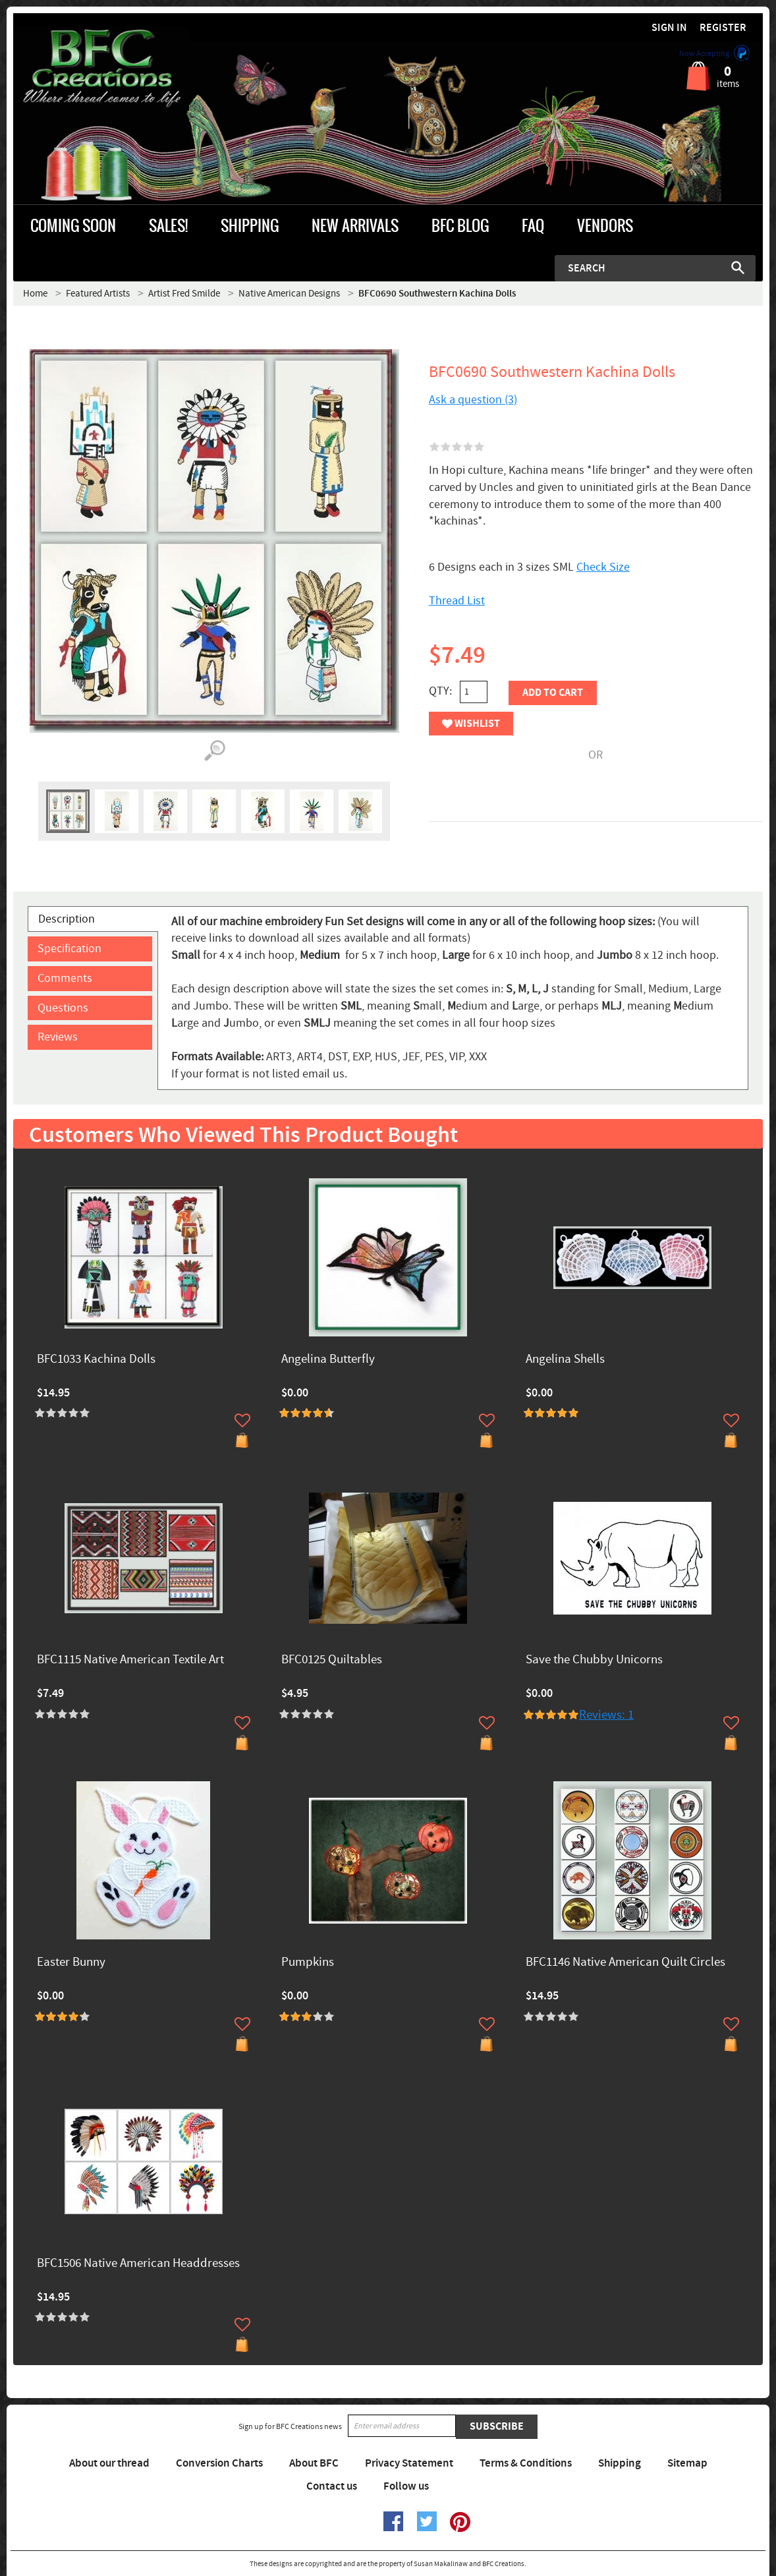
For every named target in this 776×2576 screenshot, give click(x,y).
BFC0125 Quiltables (331, 1660)
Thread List (457, 600)
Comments (65, 978)
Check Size (603, 567)
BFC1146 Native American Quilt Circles (625, 1963)
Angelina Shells (565, 1360)
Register (723, 28)
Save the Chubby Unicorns (594, 1660)
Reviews (58, 1037)
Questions (63, 1008)
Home (35, 293)
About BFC (314, 2463)
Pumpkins (307, 1963)
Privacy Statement (409, 2463)
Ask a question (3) (473, 399)
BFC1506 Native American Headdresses (138, 2264)
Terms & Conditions (526, 2463)
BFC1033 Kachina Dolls (96, 1360)
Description (66, 919)
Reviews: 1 (606, 1715)
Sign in (669, 28)
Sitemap (687, 2463)
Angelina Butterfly (328, 1360)
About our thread (109, 2463)
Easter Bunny (71, 1963)
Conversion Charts (219, 2463)
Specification (69, 948)
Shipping (619, 2463)
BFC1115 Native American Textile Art (130, 1660)
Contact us (331, 2486)
